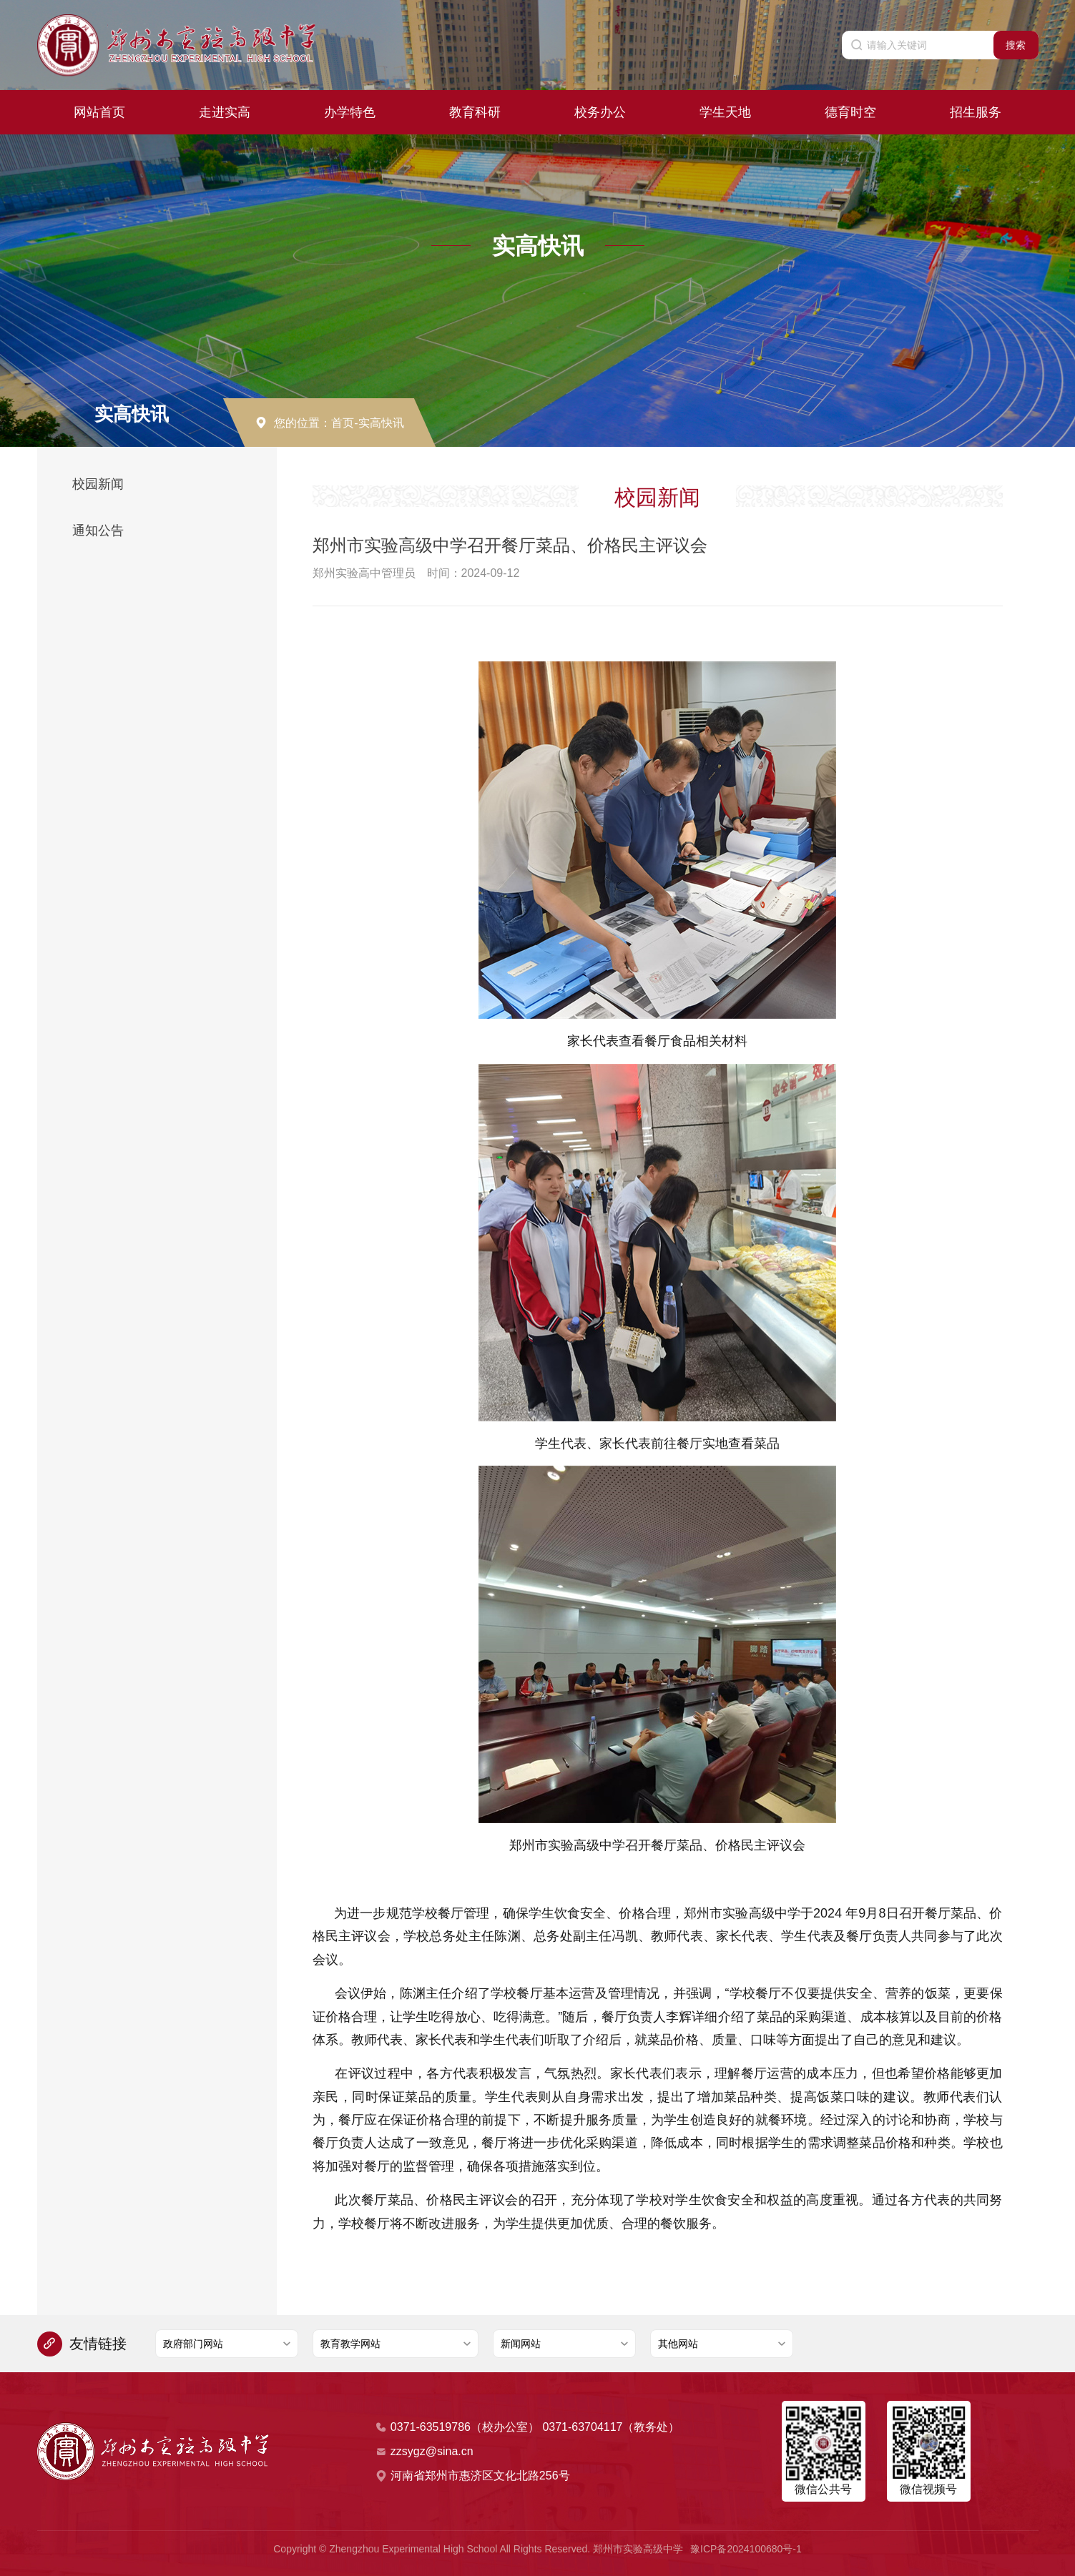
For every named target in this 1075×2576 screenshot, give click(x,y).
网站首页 (99, 111)
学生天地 (725, 111)
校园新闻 (98, 484)
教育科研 (475, 111)
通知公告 (98, 530)
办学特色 (349, 111)
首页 (342, 423)
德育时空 (850, 111)
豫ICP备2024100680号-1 (746, 2549)
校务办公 (600, 111)
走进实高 (224, 111)
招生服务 (975, 111)
